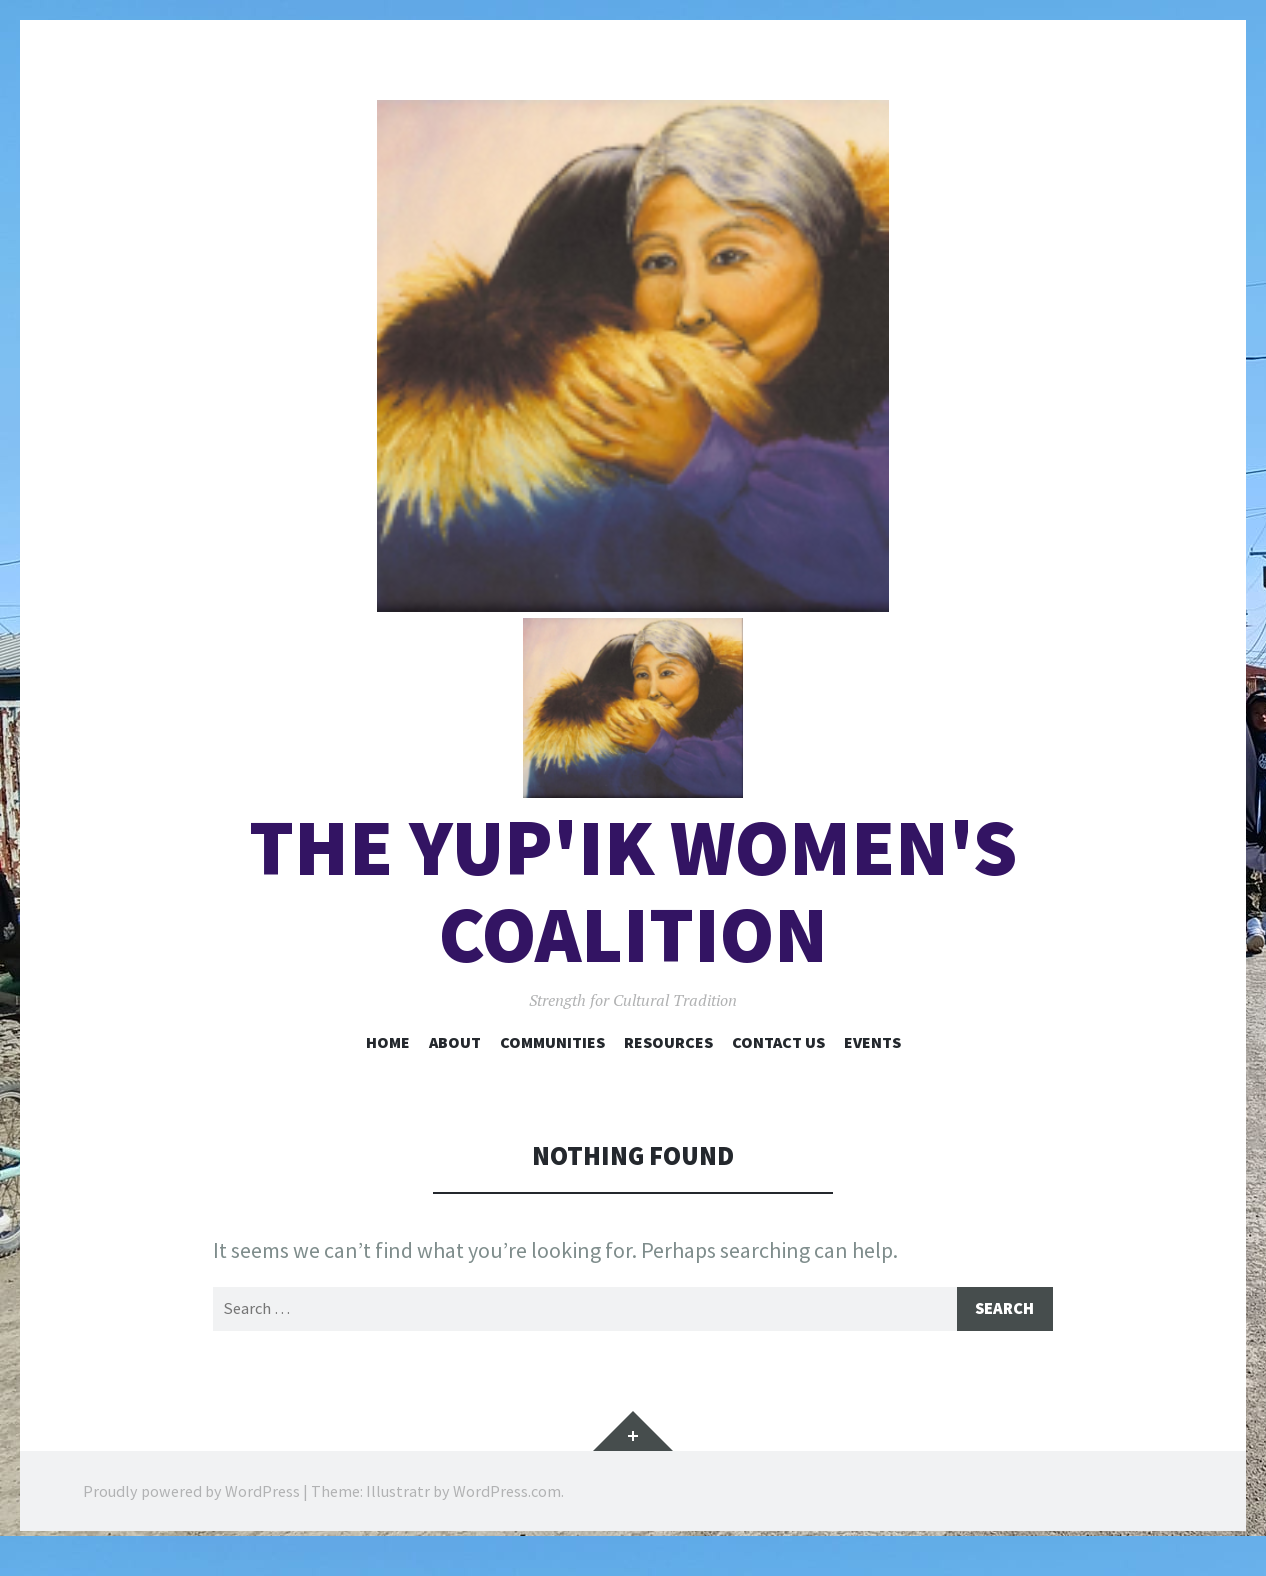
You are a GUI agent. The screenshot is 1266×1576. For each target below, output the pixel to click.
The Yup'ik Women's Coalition (633, 914)
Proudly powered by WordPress (191, 1516)
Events (872, 1065)
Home (388, 1065)
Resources (668, 1065)
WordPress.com (507, 1516)
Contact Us (778, 1065)
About (455, 1065)
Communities (552, 1065)
